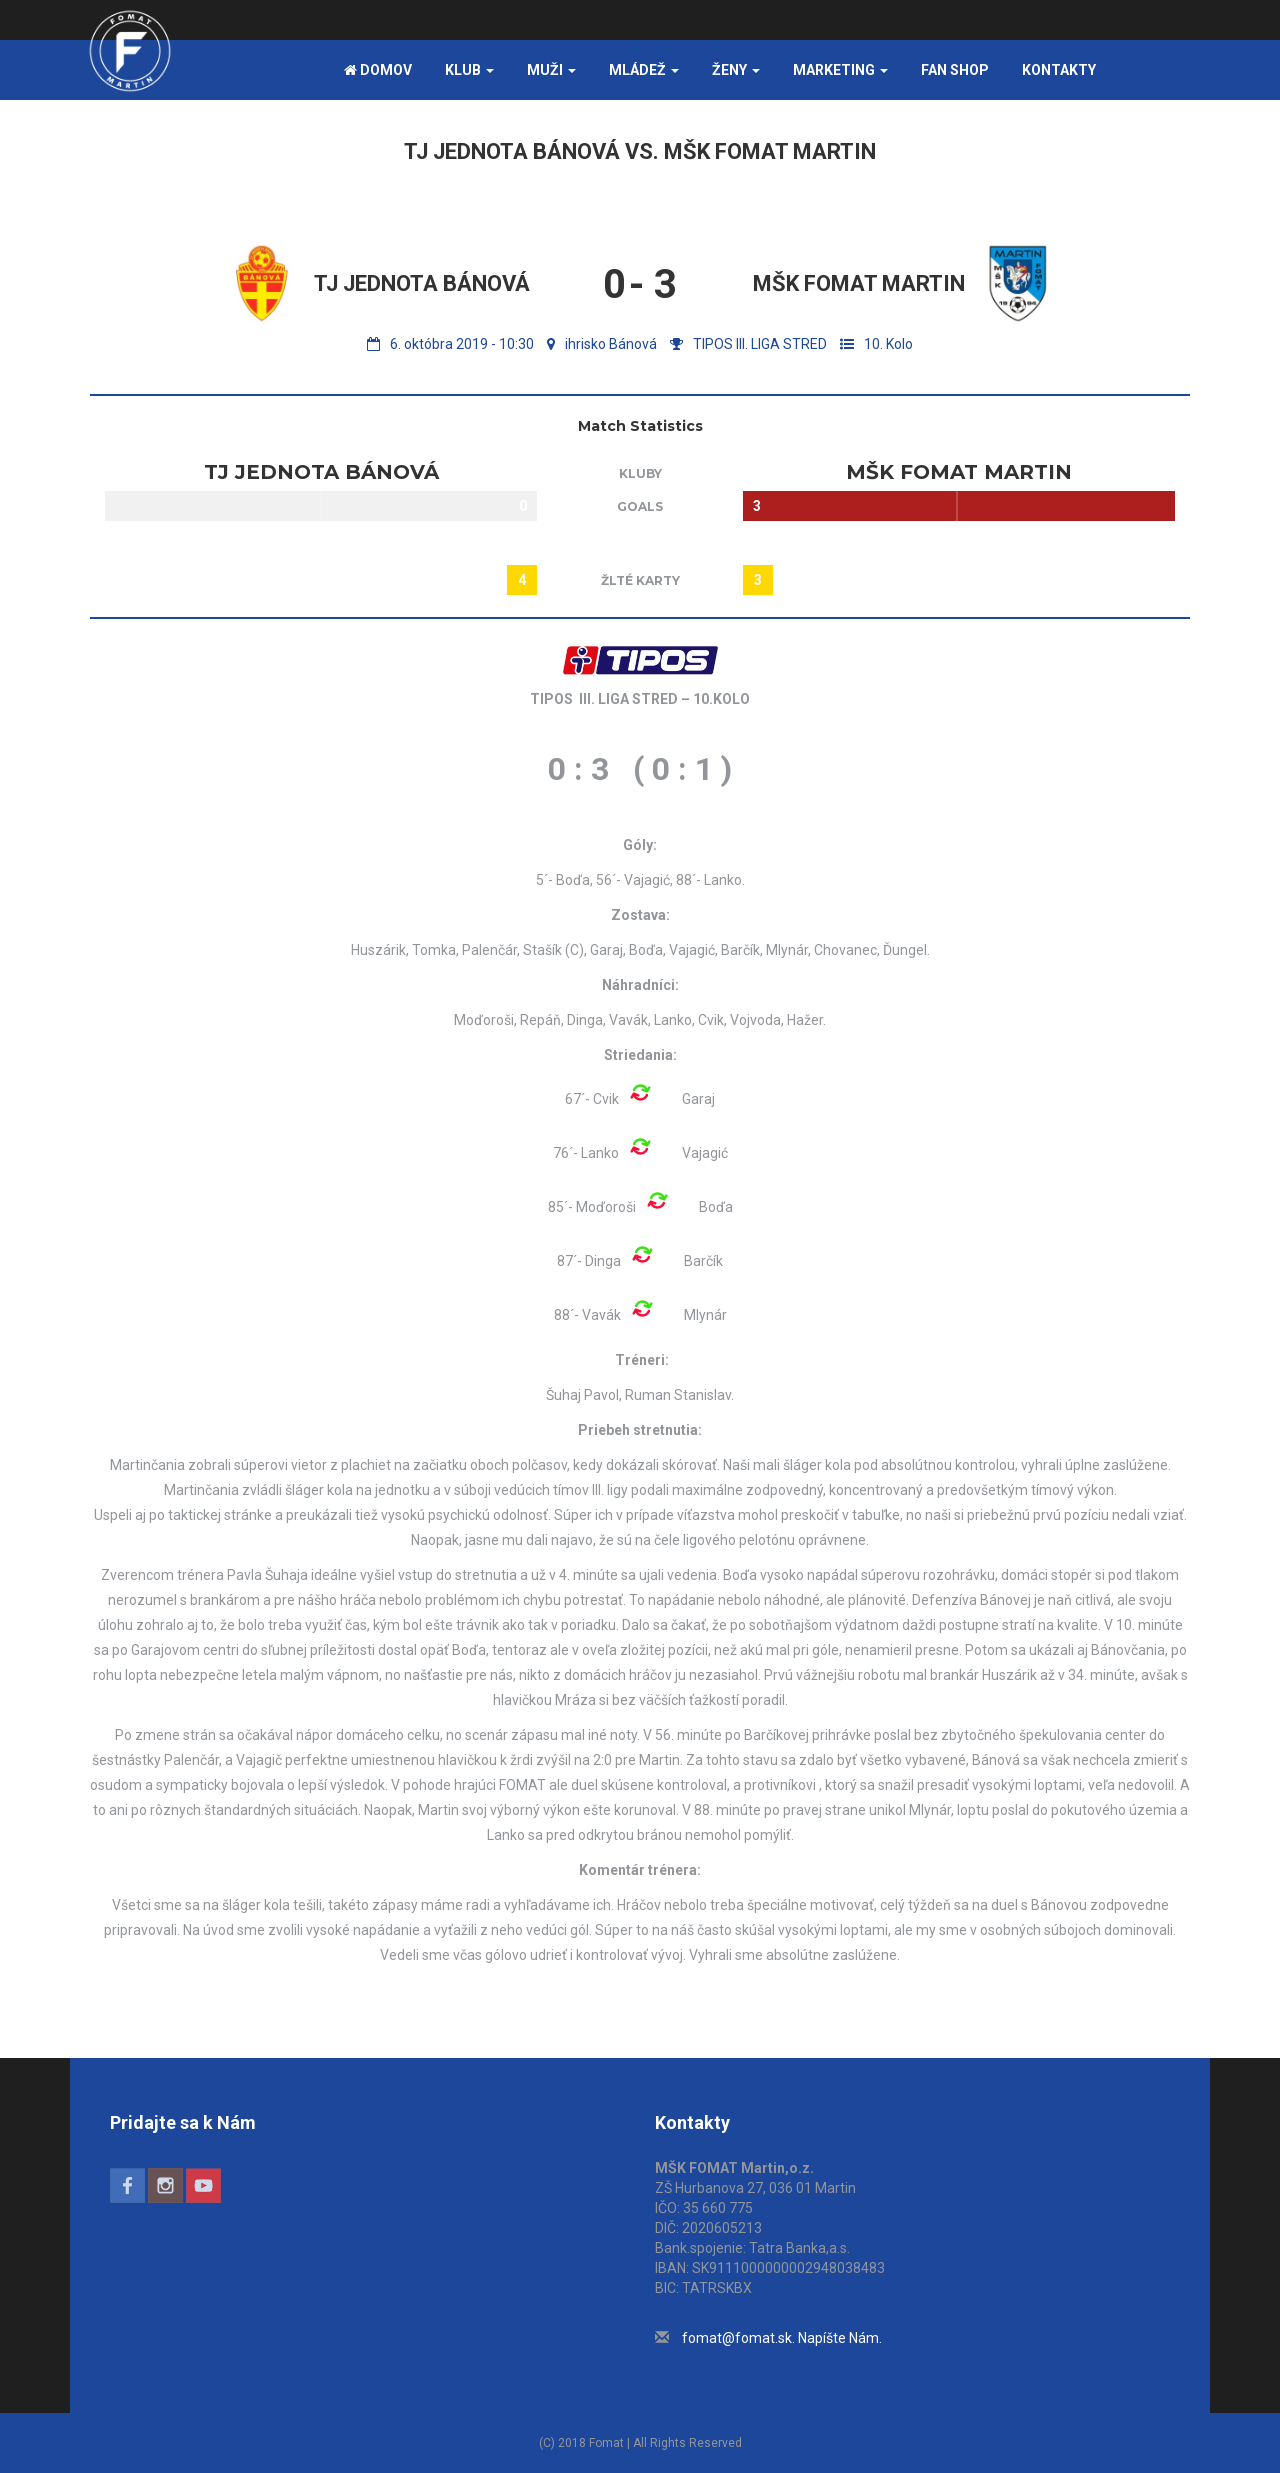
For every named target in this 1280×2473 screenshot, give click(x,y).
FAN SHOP (955, 70)
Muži (551, 70)
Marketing (840, 70)
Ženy (736, 70)
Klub (469, 70)
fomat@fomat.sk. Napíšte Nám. (782, 2338)
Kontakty (1059, 70)
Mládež (644, 70)
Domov (378, 70)
